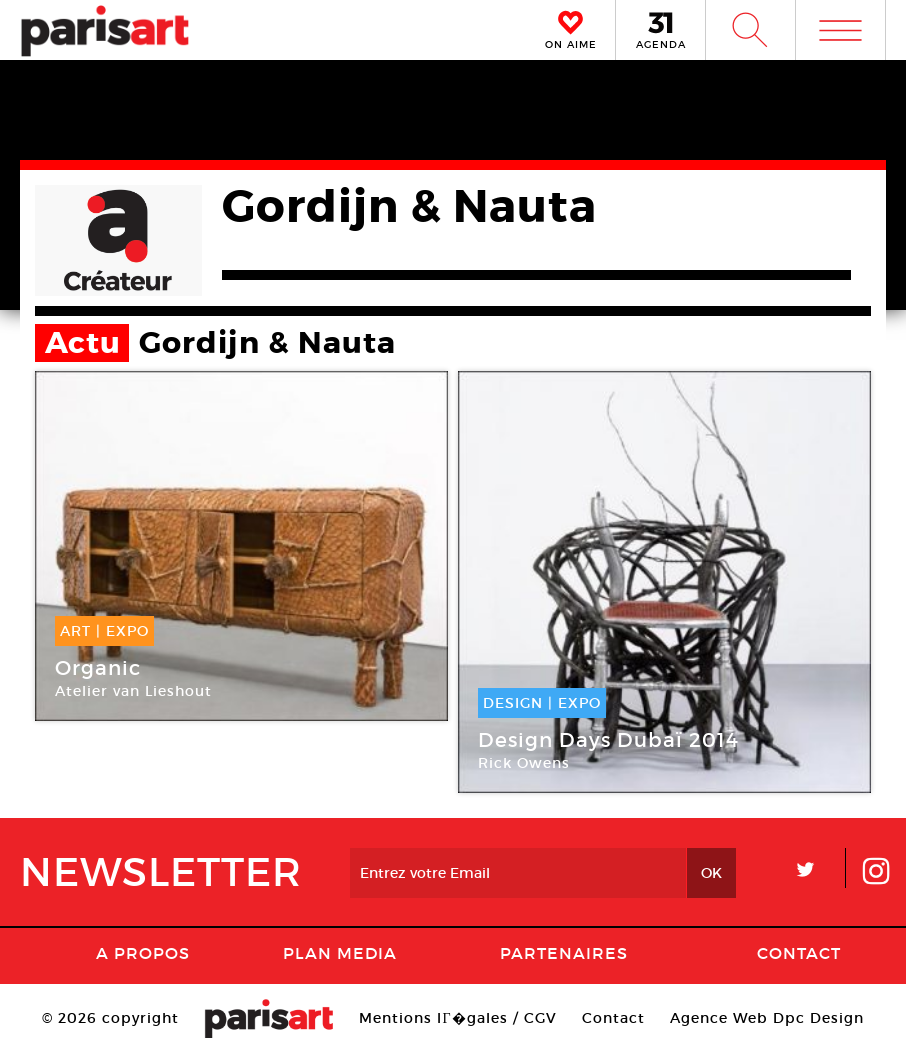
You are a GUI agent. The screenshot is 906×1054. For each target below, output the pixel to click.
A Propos (143, 953)
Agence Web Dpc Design (767, 1018)
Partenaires (564, 953)
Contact (799, 953)
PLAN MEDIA (340, 953)
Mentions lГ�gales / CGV (457, 1018)
